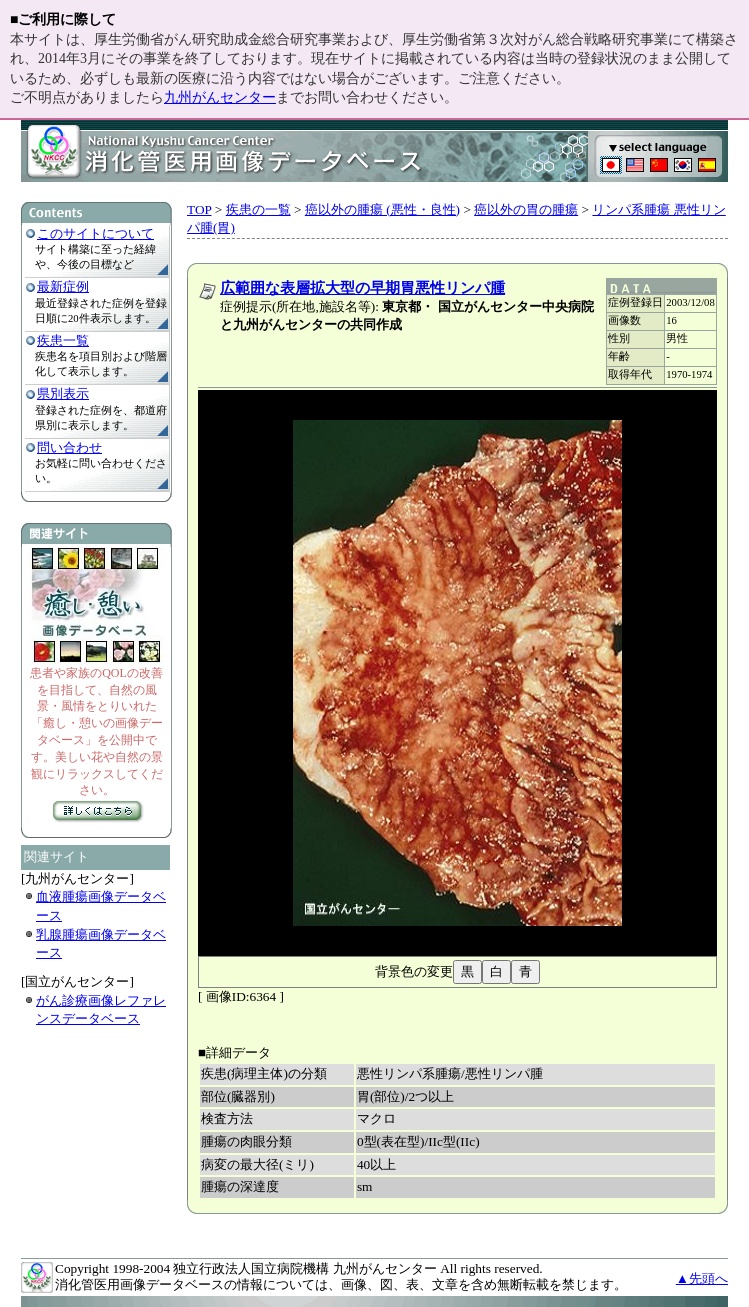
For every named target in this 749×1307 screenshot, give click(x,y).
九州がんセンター (220, 97)
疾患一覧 (63, 340)
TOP (199, 209)
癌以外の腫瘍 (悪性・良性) (382, 209)
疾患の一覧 (258, 209)
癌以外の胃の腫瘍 (526, 209)
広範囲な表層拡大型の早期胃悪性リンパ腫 (362, 288)
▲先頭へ (702, 1278)
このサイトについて (95, 233)
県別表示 (63, 393)
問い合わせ (69, 447)
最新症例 (63, 286)
